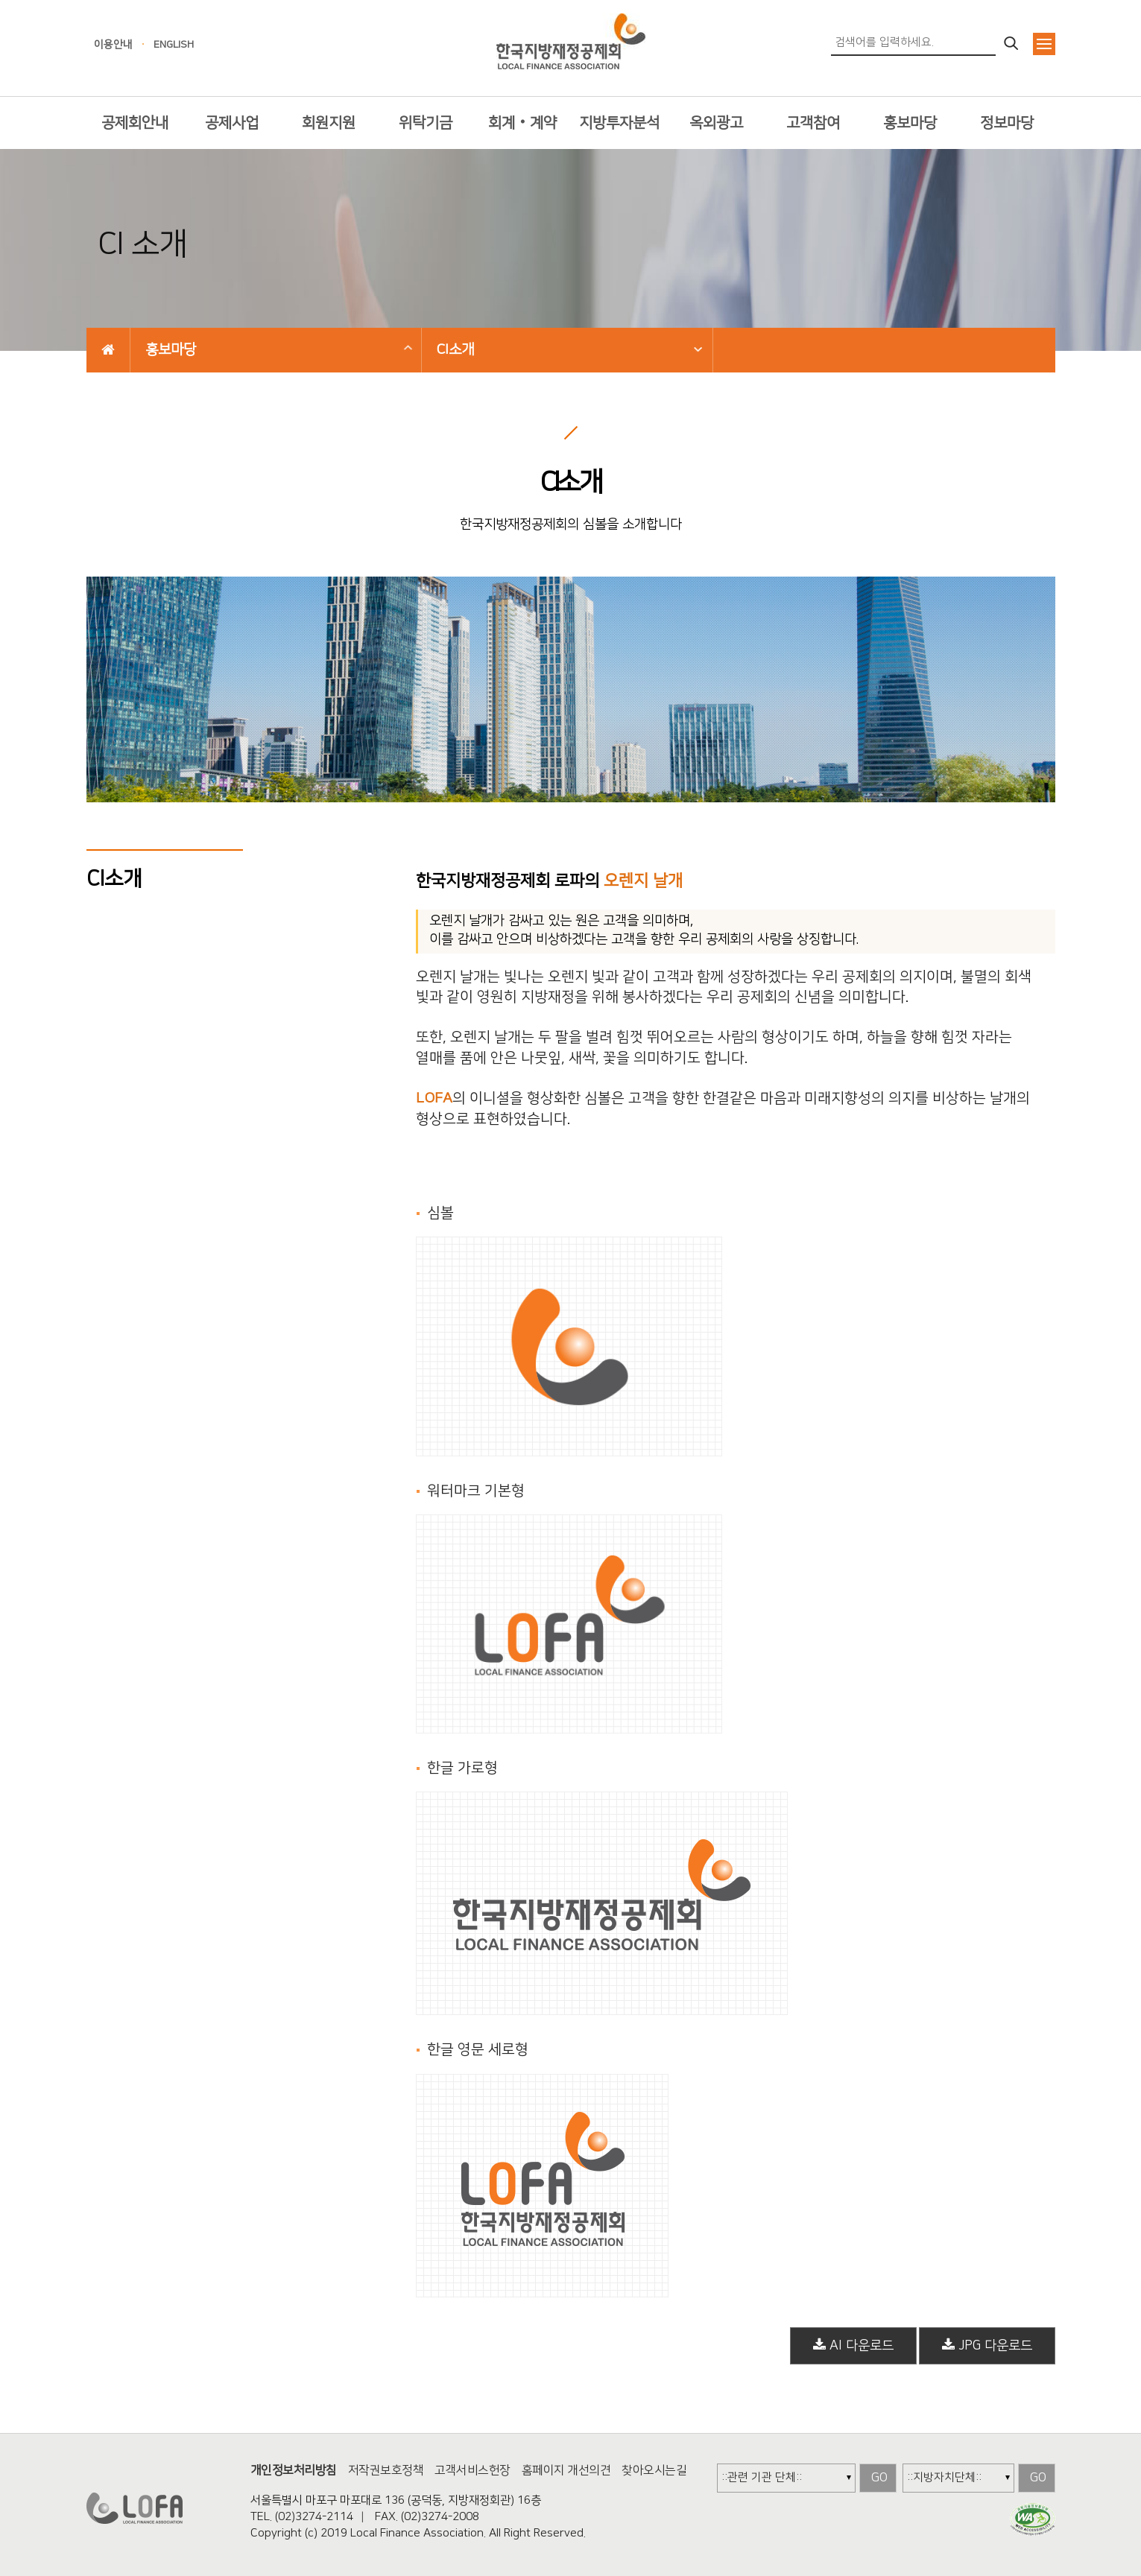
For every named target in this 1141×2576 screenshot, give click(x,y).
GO (879, 2477)
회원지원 (328, 123)
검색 (1012, 44)
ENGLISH (174, 45)
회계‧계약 (522, 123)
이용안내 (113, 45)
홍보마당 (910, 123)
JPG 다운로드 (987, 2345)
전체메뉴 (1044, 44)
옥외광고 (716, 123)
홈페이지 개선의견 (566, 2470)
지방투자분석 (619, 123)
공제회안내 (134, 123)
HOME (108, 350)
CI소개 (455, 350)
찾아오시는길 (654, 2470)
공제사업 (232, 123)
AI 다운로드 (853, 2345)
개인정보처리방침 (293, 2470)
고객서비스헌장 (472, 2470)
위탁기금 (425, 123)
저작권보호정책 (386, 2470)
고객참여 (813, 123)
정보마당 (1007, 123)
